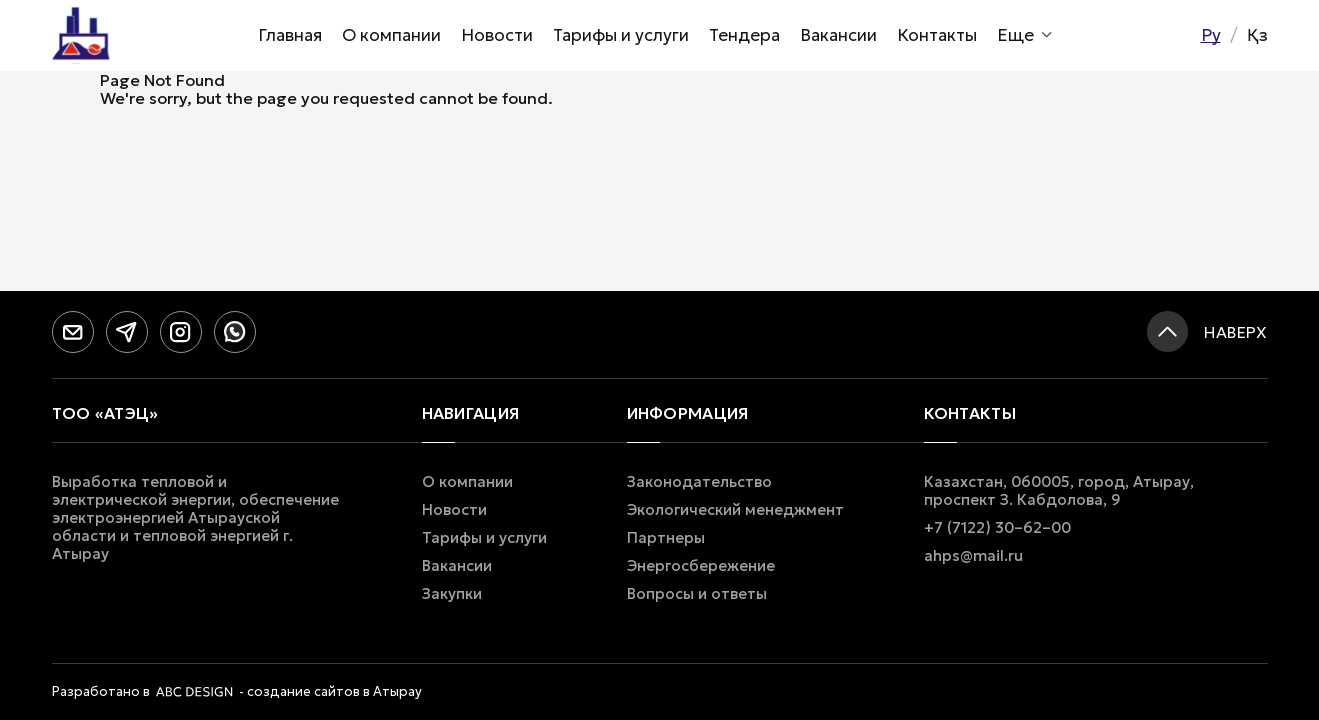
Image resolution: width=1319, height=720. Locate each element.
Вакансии (838, 35)
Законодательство (699, 482)
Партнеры (666, 538)
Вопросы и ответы (697, 594)
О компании (391, 35)
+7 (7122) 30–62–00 (997, 528)
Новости (497, 35)
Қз (1257, 35)
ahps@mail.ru (973, 556)
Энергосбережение (701, 566)
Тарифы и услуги (621, 35)
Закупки (452, 594)
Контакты (937, 35)
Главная (290, 35)
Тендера (744, 35)
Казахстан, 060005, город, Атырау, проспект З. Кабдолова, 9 (1059, 491)
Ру (1211, 35)
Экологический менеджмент (735, 510)
